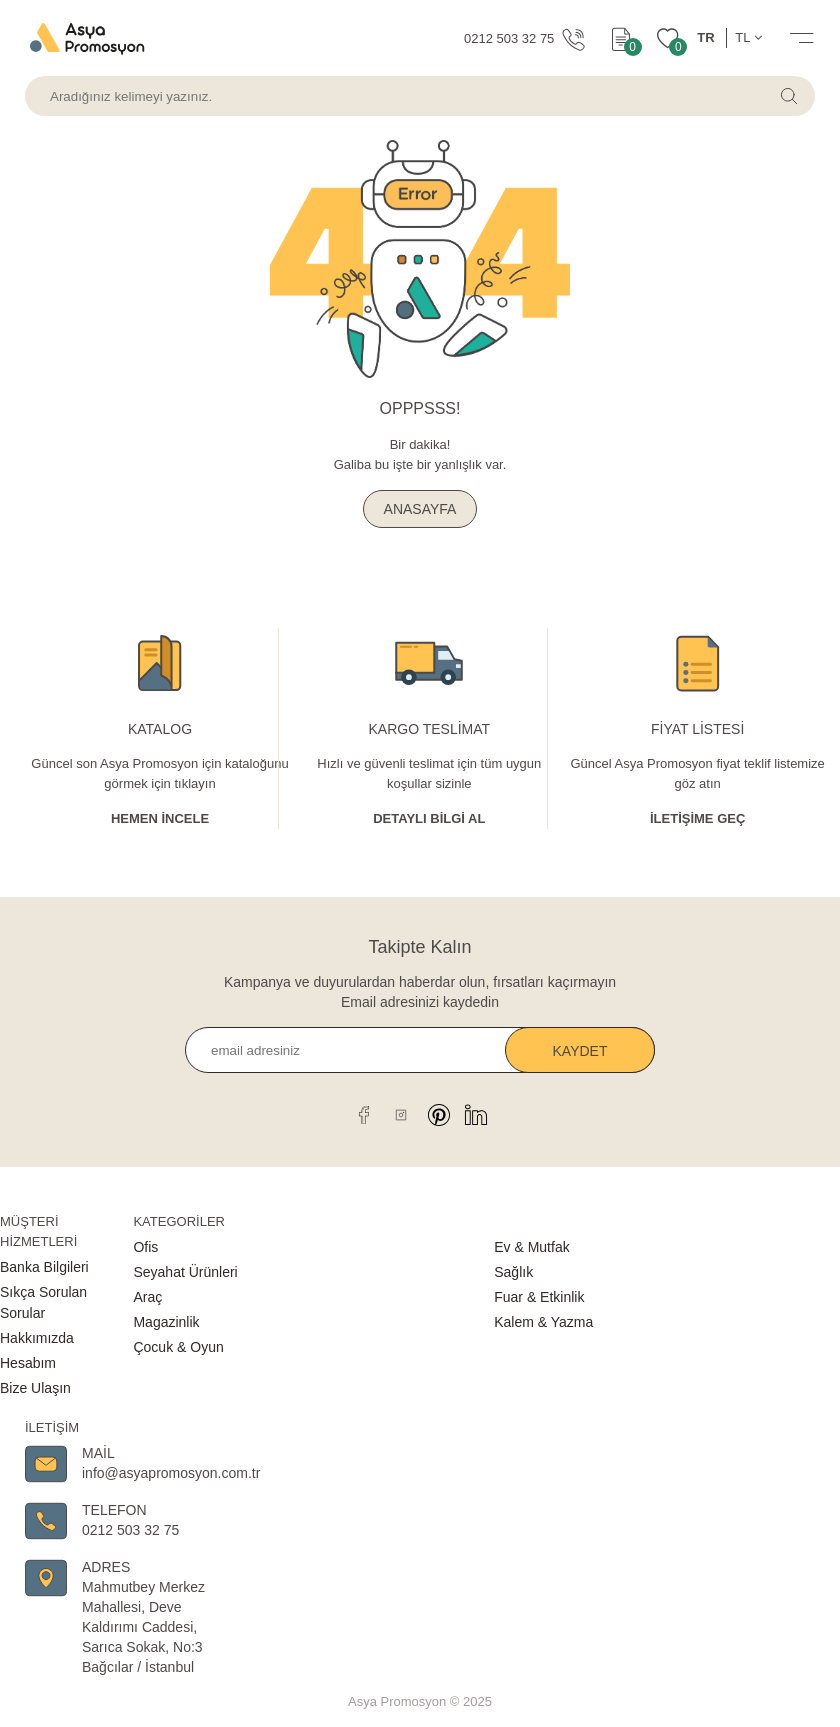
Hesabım (28, 1363)
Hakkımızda (37, 1338)
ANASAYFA (420, 509)
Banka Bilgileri (44, 1267)
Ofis (145, 1247)
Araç (147, 1297)
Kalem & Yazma (543, 1322)
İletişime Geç (697, 818)
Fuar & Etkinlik (539, 1297)
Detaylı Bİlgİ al (429, 818)
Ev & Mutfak (531, 1247)
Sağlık (513, 1272)
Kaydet (580, 1051)
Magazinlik (166, 1322)
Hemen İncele (160, 818)
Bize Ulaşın (35, 1388)
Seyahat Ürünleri (185, 1272)
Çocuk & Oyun (178, 1347)
